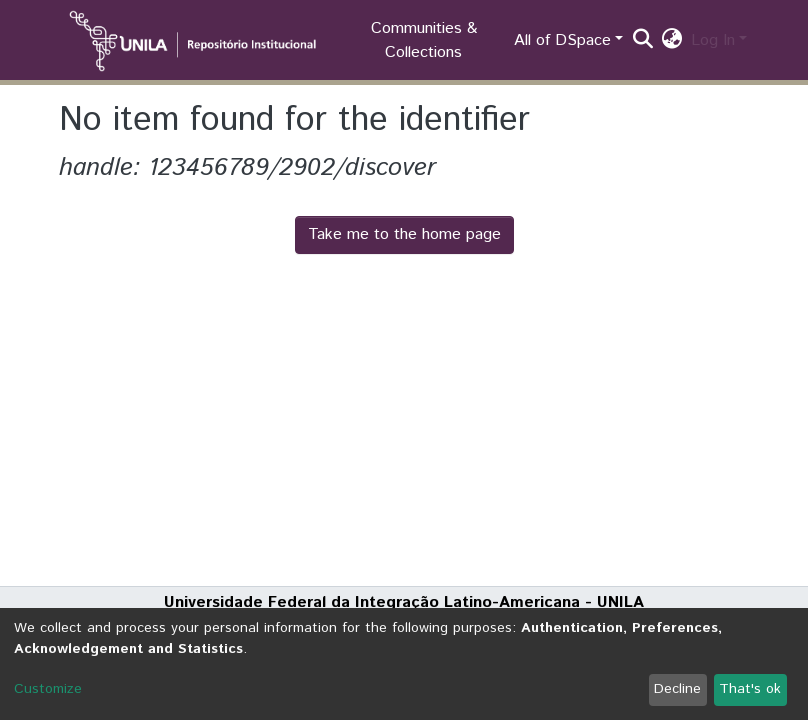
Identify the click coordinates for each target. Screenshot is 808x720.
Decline (677, 689)
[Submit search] (643, 41)
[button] (672, 41)
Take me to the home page (404, 234)
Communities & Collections (424, 40)
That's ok (750, 689)
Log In (713, 40)
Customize (48, 689)
